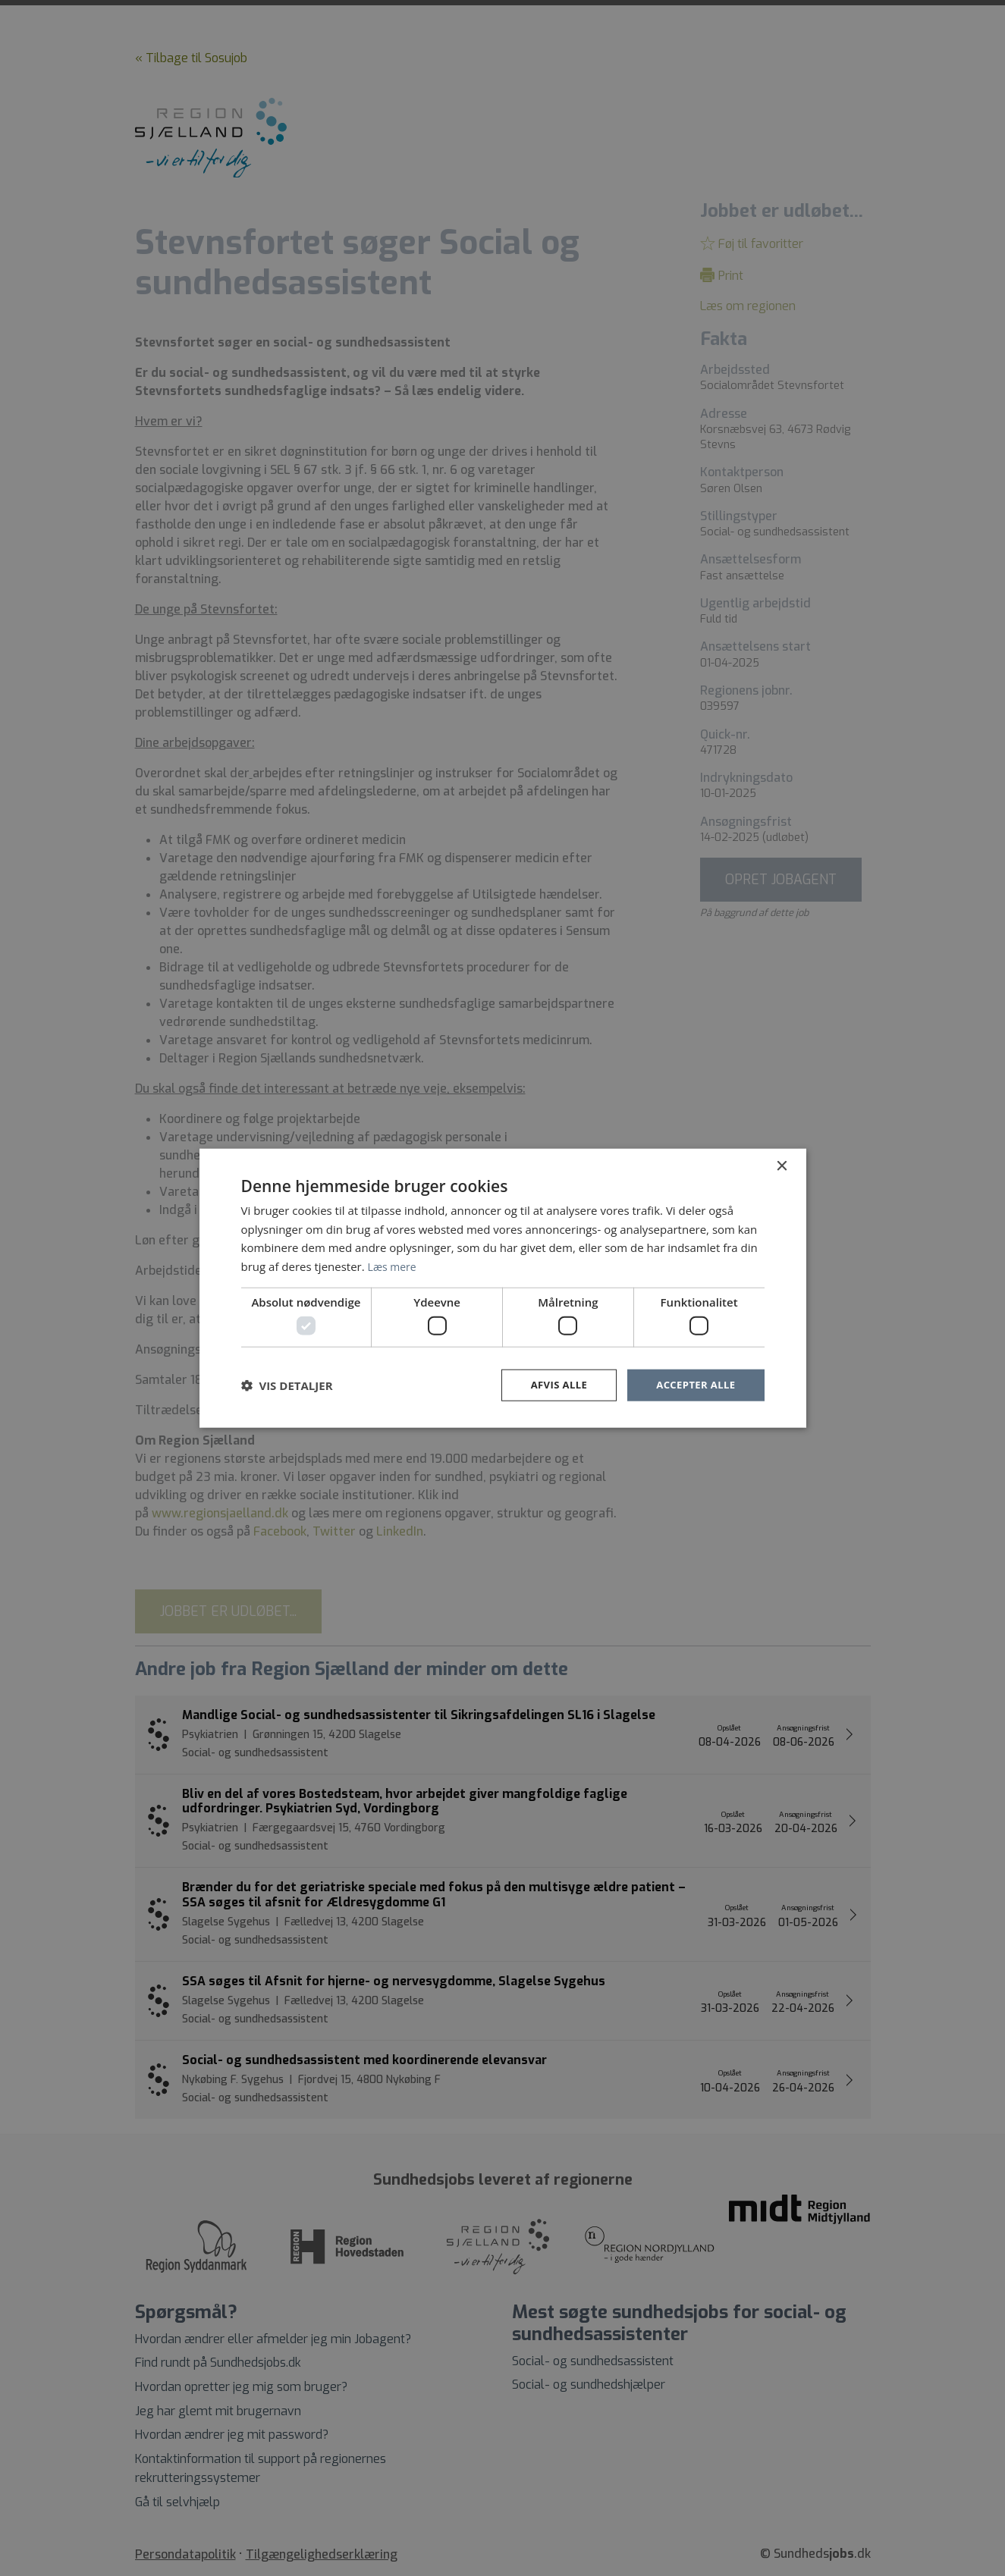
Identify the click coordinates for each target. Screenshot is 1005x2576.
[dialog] (502, 1288)
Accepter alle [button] (693, 1385)
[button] (287, 1385)
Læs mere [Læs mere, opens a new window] (394, 1264)
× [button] (781, 1165)
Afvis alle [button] (551, 1385)
